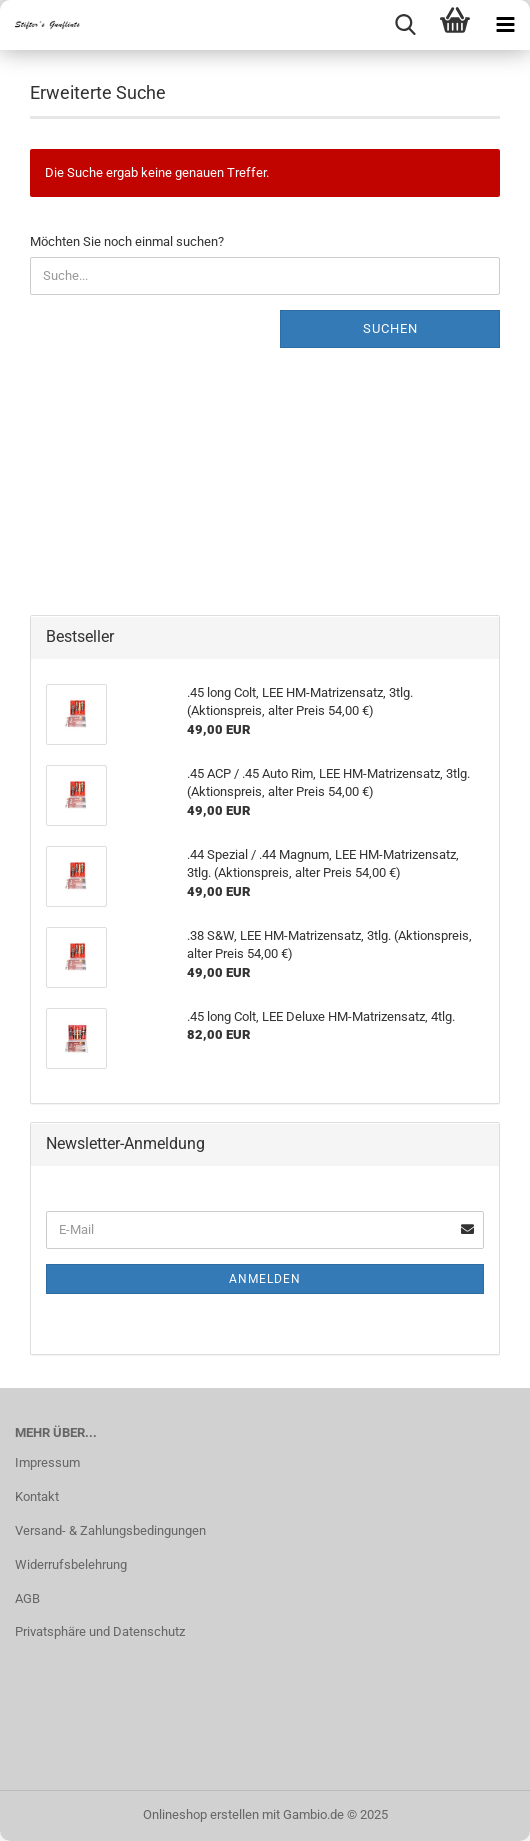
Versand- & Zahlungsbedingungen (110, 1530)
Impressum (47, 1462)
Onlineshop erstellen (201, 1814)
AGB (27, 1598)
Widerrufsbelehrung (71, 1564)
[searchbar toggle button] (405, 25)
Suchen (390, 328)
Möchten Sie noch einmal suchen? (127, 241)
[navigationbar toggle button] (505, 25)
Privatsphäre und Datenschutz (100, 1631)
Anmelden (265, 1279)
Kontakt (37, 1496)
